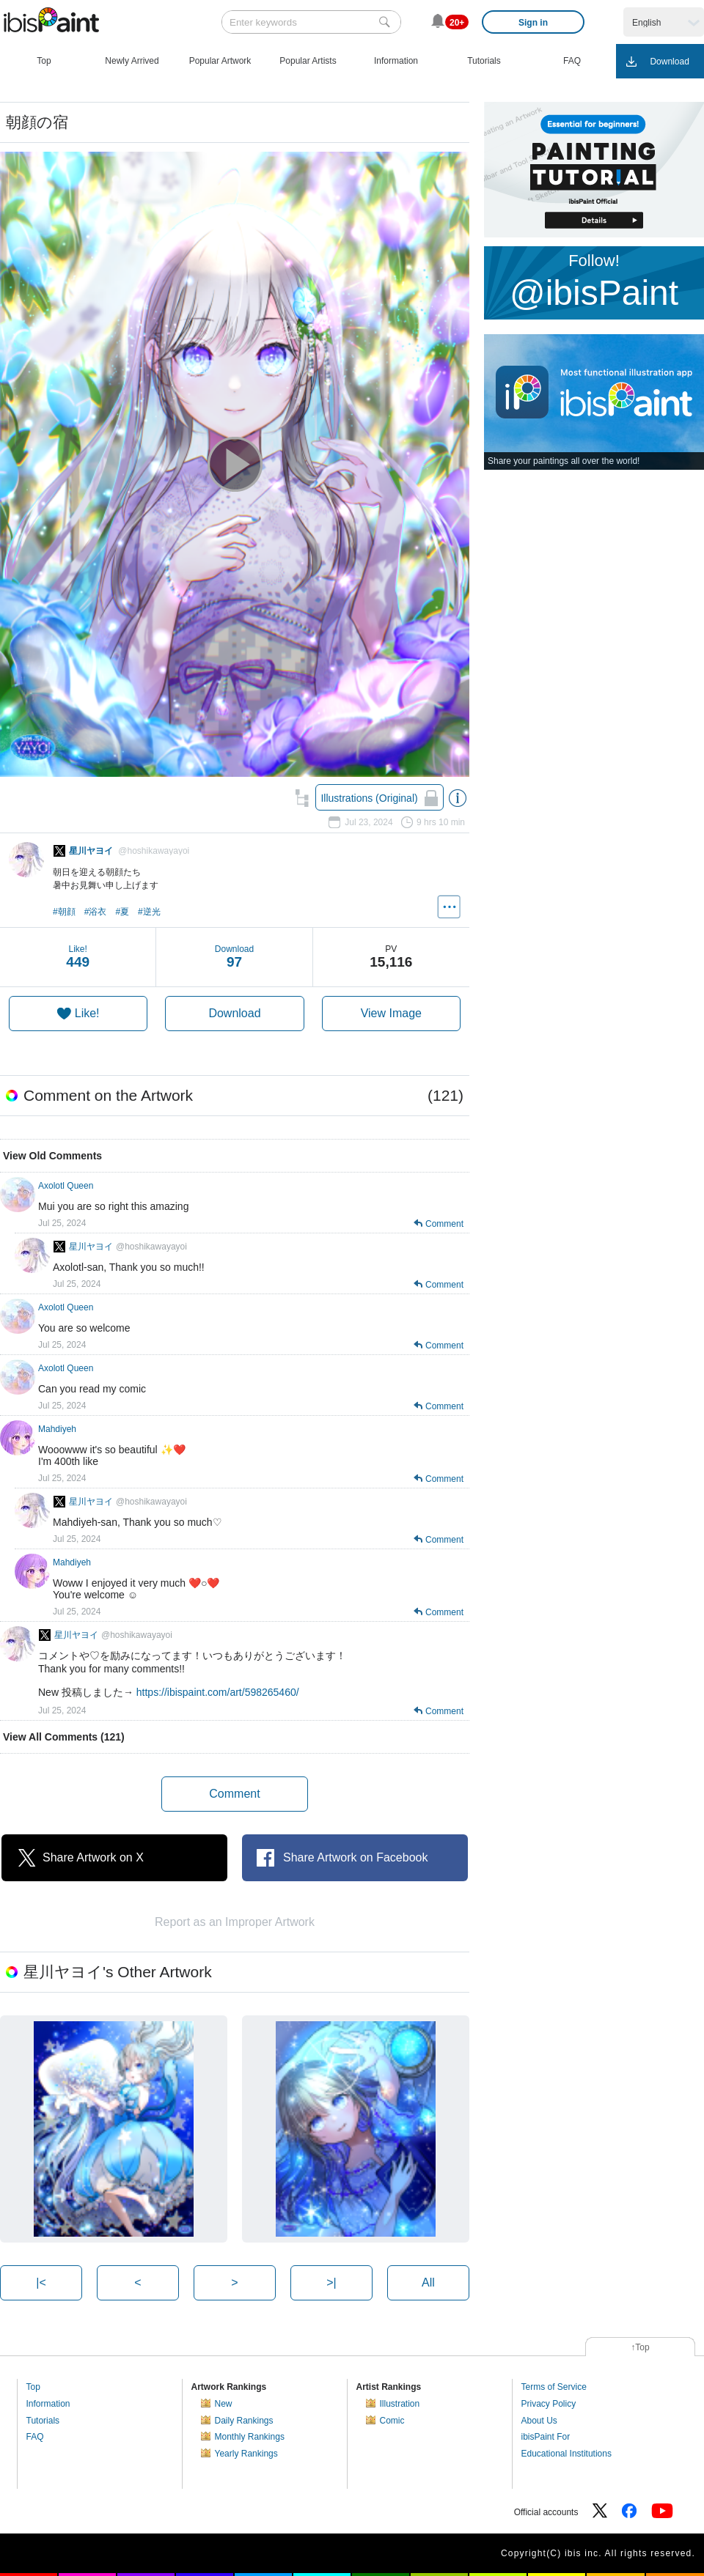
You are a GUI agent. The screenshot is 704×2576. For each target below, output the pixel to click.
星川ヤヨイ (128, 1246)
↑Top (640, 2347)
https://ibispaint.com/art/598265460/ (217, 1692)
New (223, 2404)
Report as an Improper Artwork (235, 1922)
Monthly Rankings (250, 2437)
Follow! (594, 281)
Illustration (400, 2404)
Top (33, 2387)
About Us (539, 2421)
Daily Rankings (244, 2421)
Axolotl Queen (65, 1186)
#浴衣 (95, 912)
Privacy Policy (548, 2404)
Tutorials (43, 2421)
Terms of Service (554, 2387)
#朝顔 (64, 912)
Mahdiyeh (57, 1429)
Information (48, 2404)
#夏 (122, 912)
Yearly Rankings (246, 2453)
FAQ (35, 2437)
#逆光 (149, 912)
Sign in (533, 23)
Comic (392, 2421)
